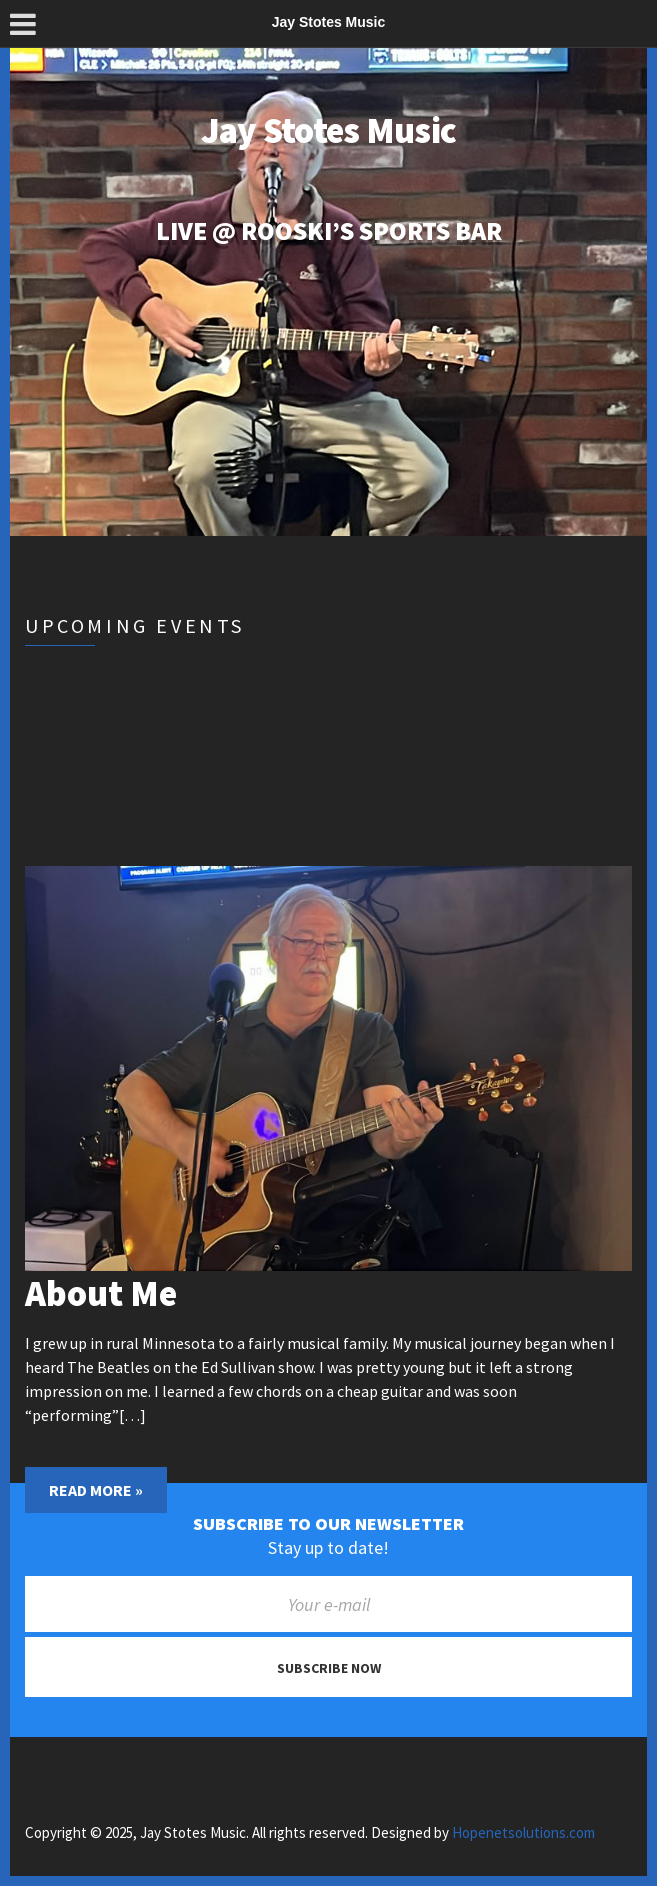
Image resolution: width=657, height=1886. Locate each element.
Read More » (96, 1490)
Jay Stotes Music (328, 130)
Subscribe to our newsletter (328, 1524)
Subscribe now (329, 1668)
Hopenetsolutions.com (523, 1832)
